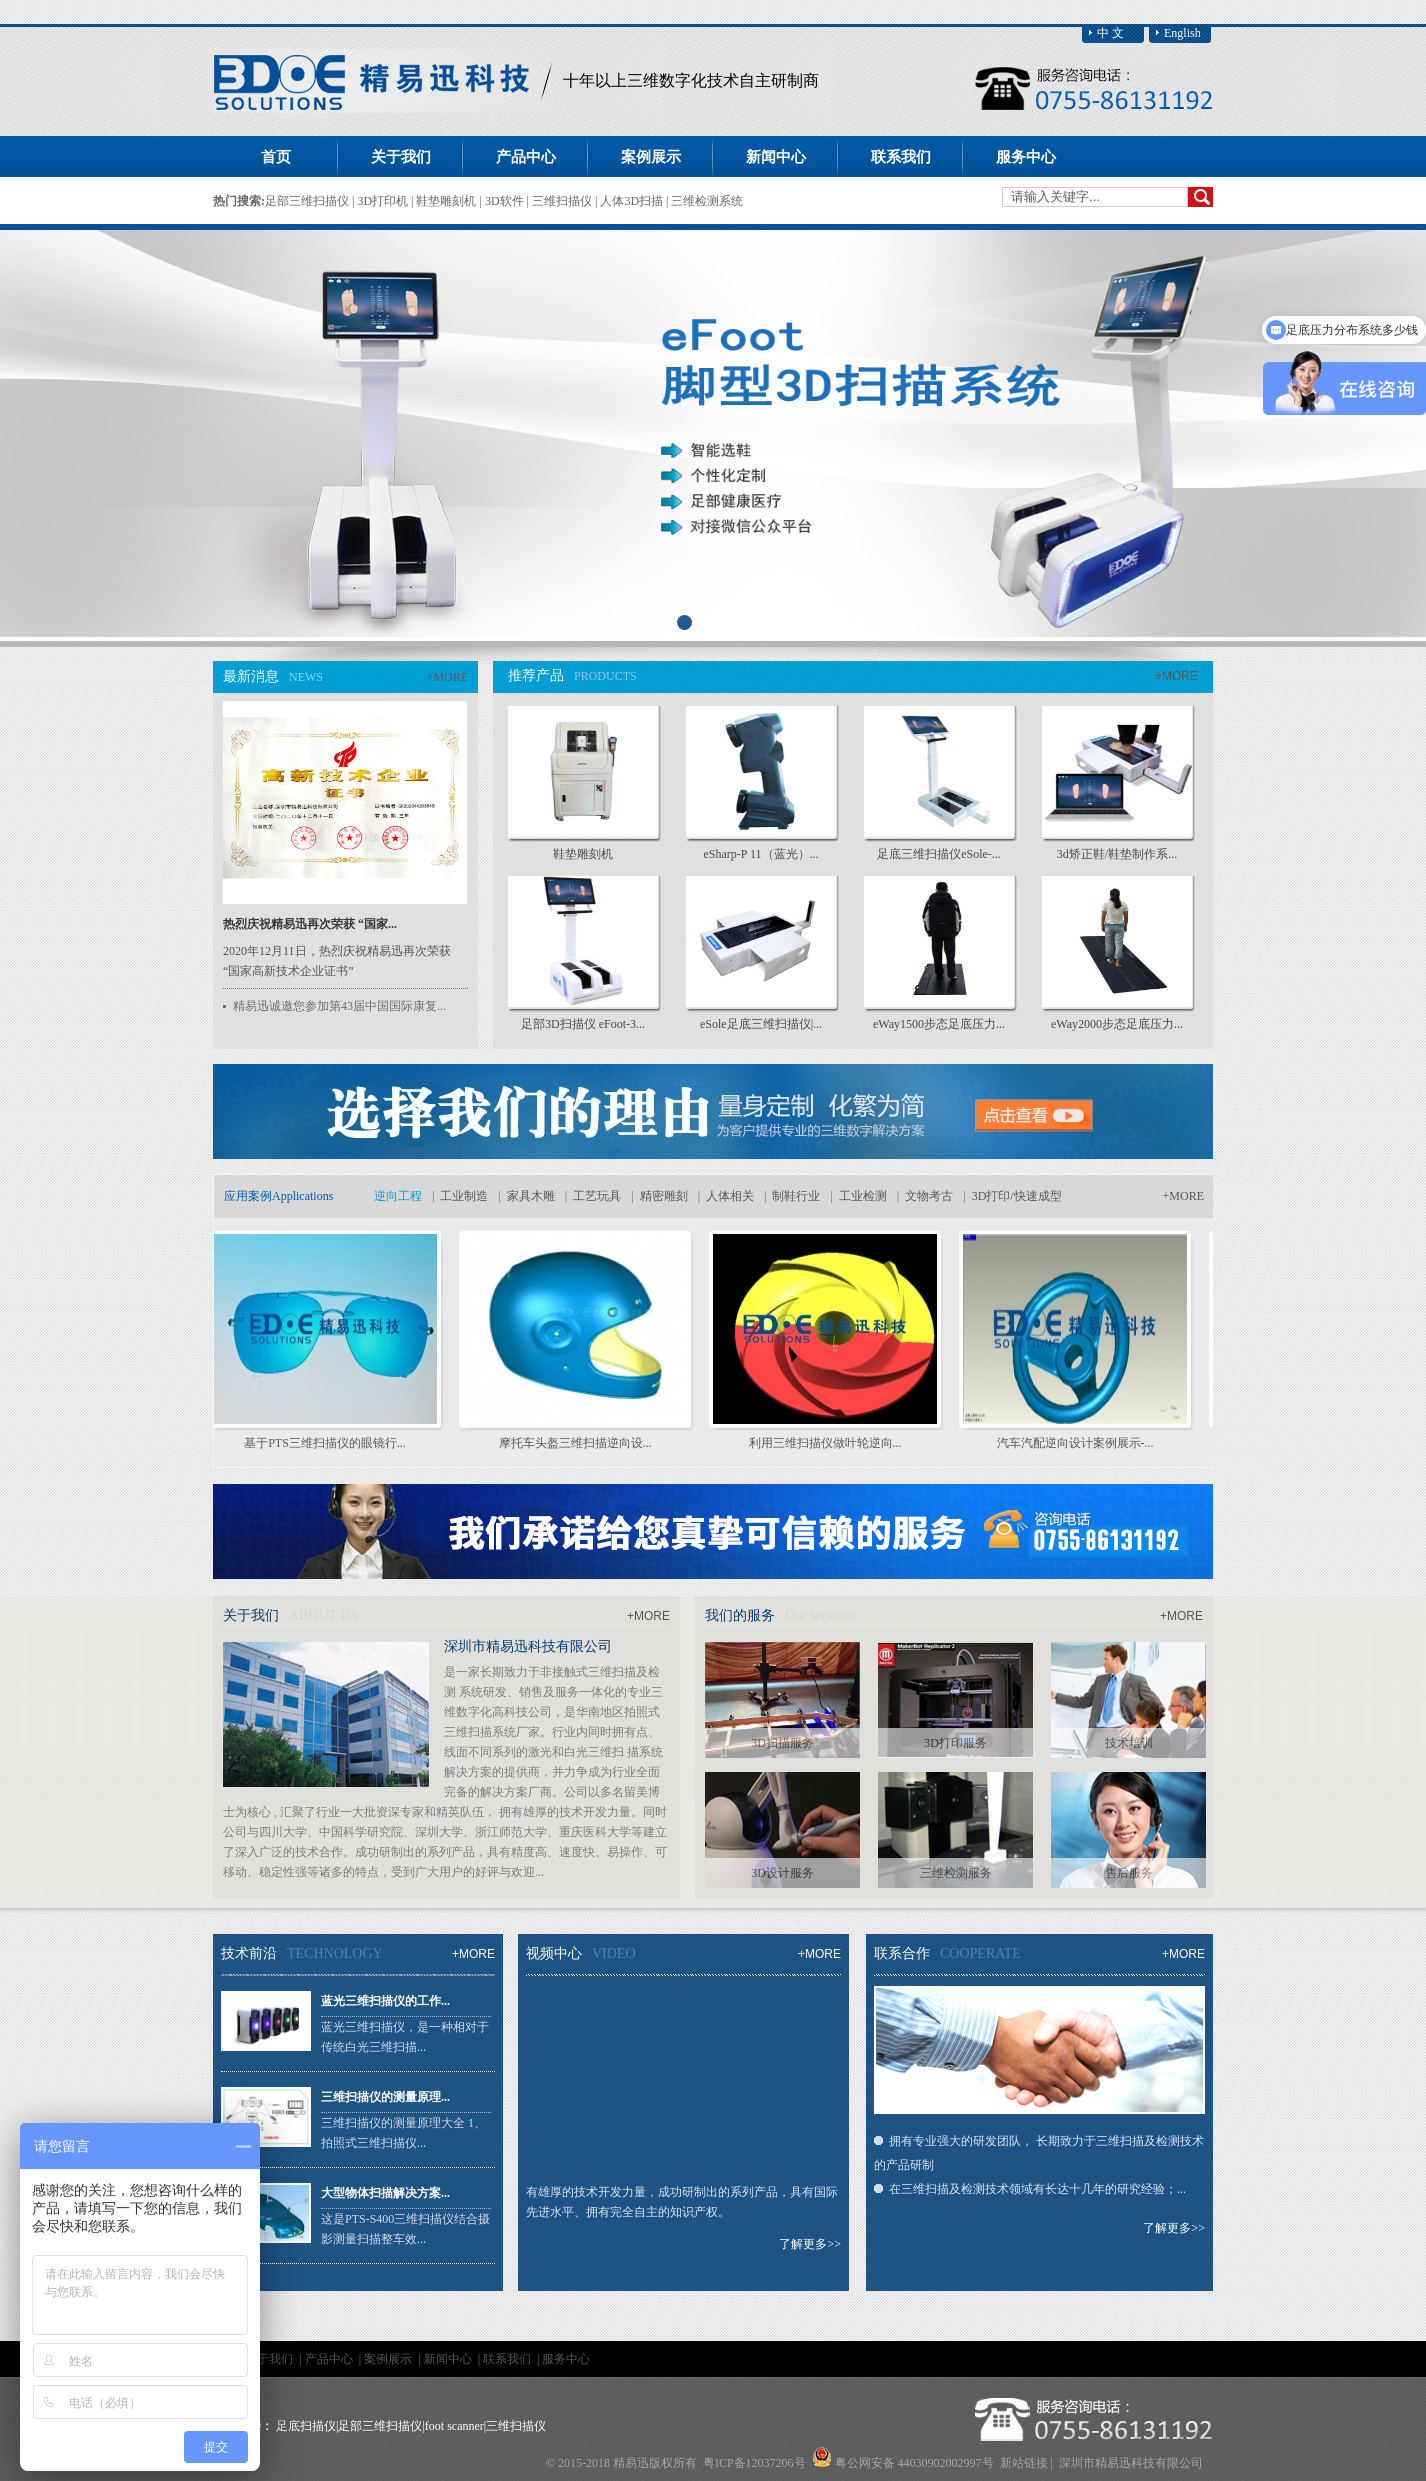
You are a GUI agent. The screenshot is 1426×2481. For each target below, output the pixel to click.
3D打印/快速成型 (1017, 1196)
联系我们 (508, 2359)
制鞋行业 (796, 1196)
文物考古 (929, 1196)
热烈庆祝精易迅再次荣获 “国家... (310, 924)
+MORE (447, 677)
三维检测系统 (707, 201)
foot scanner (454, 2426)
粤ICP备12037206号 (754, 2463)
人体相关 (730, 1196)
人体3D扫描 (633, 201)
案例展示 (389, 2359)
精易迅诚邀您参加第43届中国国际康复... (339, 1006)
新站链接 (1024, 2463)
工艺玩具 (597, 1196)
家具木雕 (531, 1196)
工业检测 (863, 1196)
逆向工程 (398, 1196)
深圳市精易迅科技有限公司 (528, 1646)
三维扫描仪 (563, 201)
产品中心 (330, 2359)
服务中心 (566, 2359)
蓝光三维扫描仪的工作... (385, 2001)
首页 (276, 157)
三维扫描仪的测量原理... (385, 2097)
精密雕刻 (664, 1196)
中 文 (1110, 33)
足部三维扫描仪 (308, 201)
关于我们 (270, 2359)
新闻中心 (449, 2359)
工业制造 (464, 1196)
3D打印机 (384, 201)
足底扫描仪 (306, 2426)
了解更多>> (810, 2244)
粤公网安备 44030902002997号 (914, 2463)
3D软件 (506, 201)
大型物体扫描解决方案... (385, 2193)
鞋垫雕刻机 (447, 201)
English (1182, 33)
